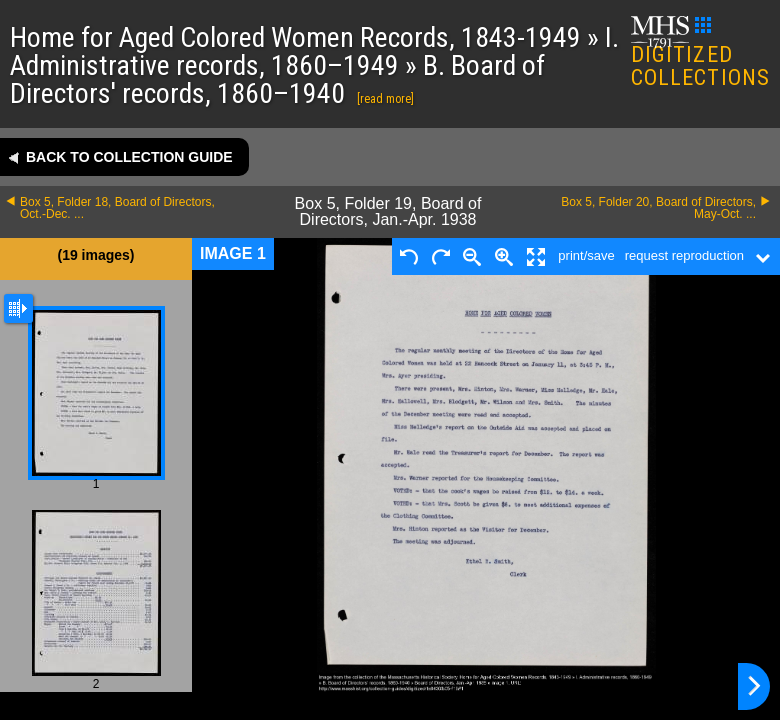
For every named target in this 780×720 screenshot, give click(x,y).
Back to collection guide (129, 157)
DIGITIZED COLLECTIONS (700, 53)
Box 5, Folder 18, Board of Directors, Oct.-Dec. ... (117, 208)
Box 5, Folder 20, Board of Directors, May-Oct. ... (658, 208)
